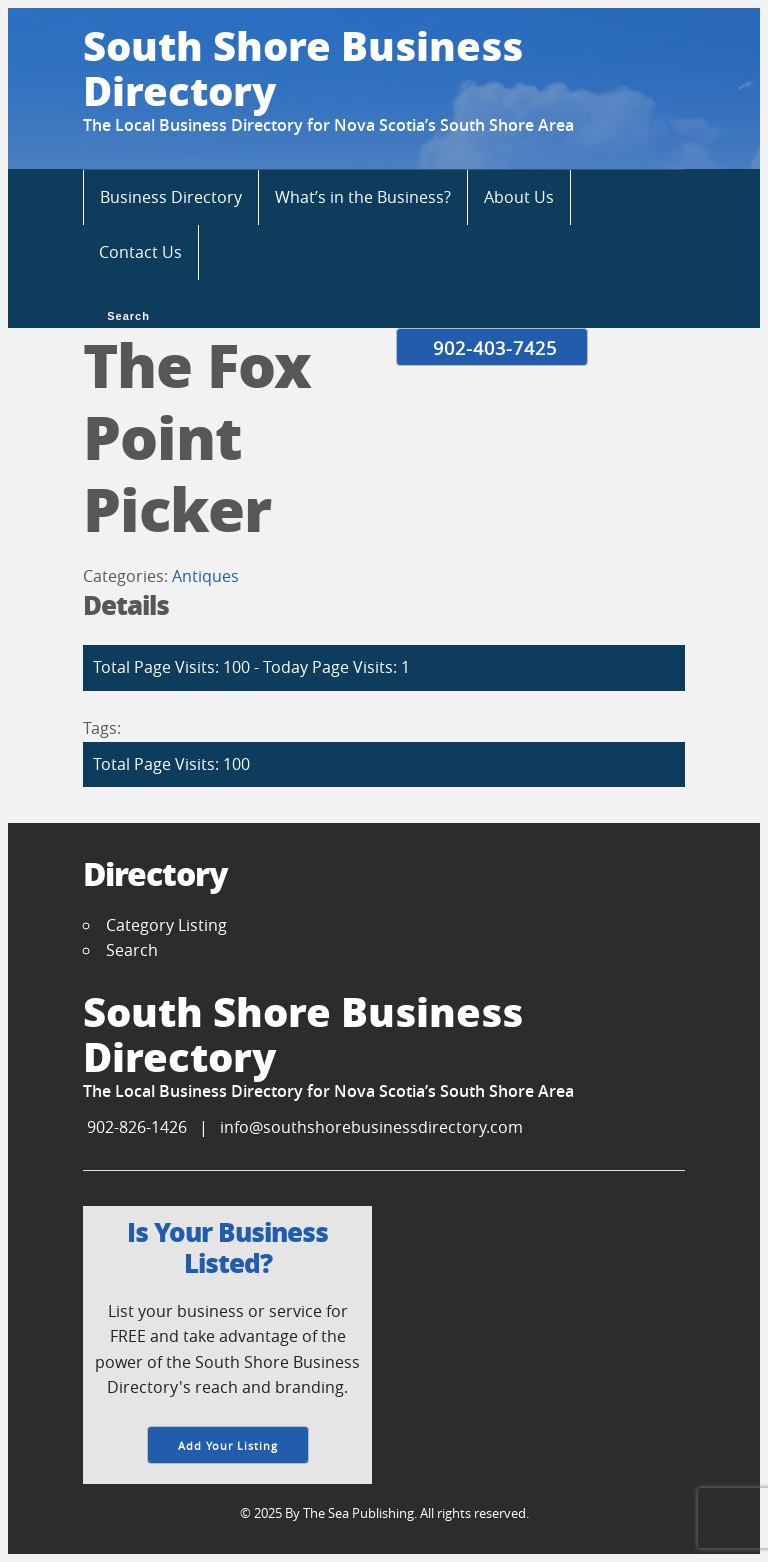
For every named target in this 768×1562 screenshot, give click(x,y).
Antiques (205, 576)
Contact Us (140, 252)
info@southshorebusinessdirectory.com (371, 1127)
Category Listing (166, 925)
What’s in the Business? (363, 197)
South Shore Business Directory (303, 67)
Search (126, 314)
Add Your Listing (228, 1445)
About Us (519, 197)
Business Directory (171, 197)
